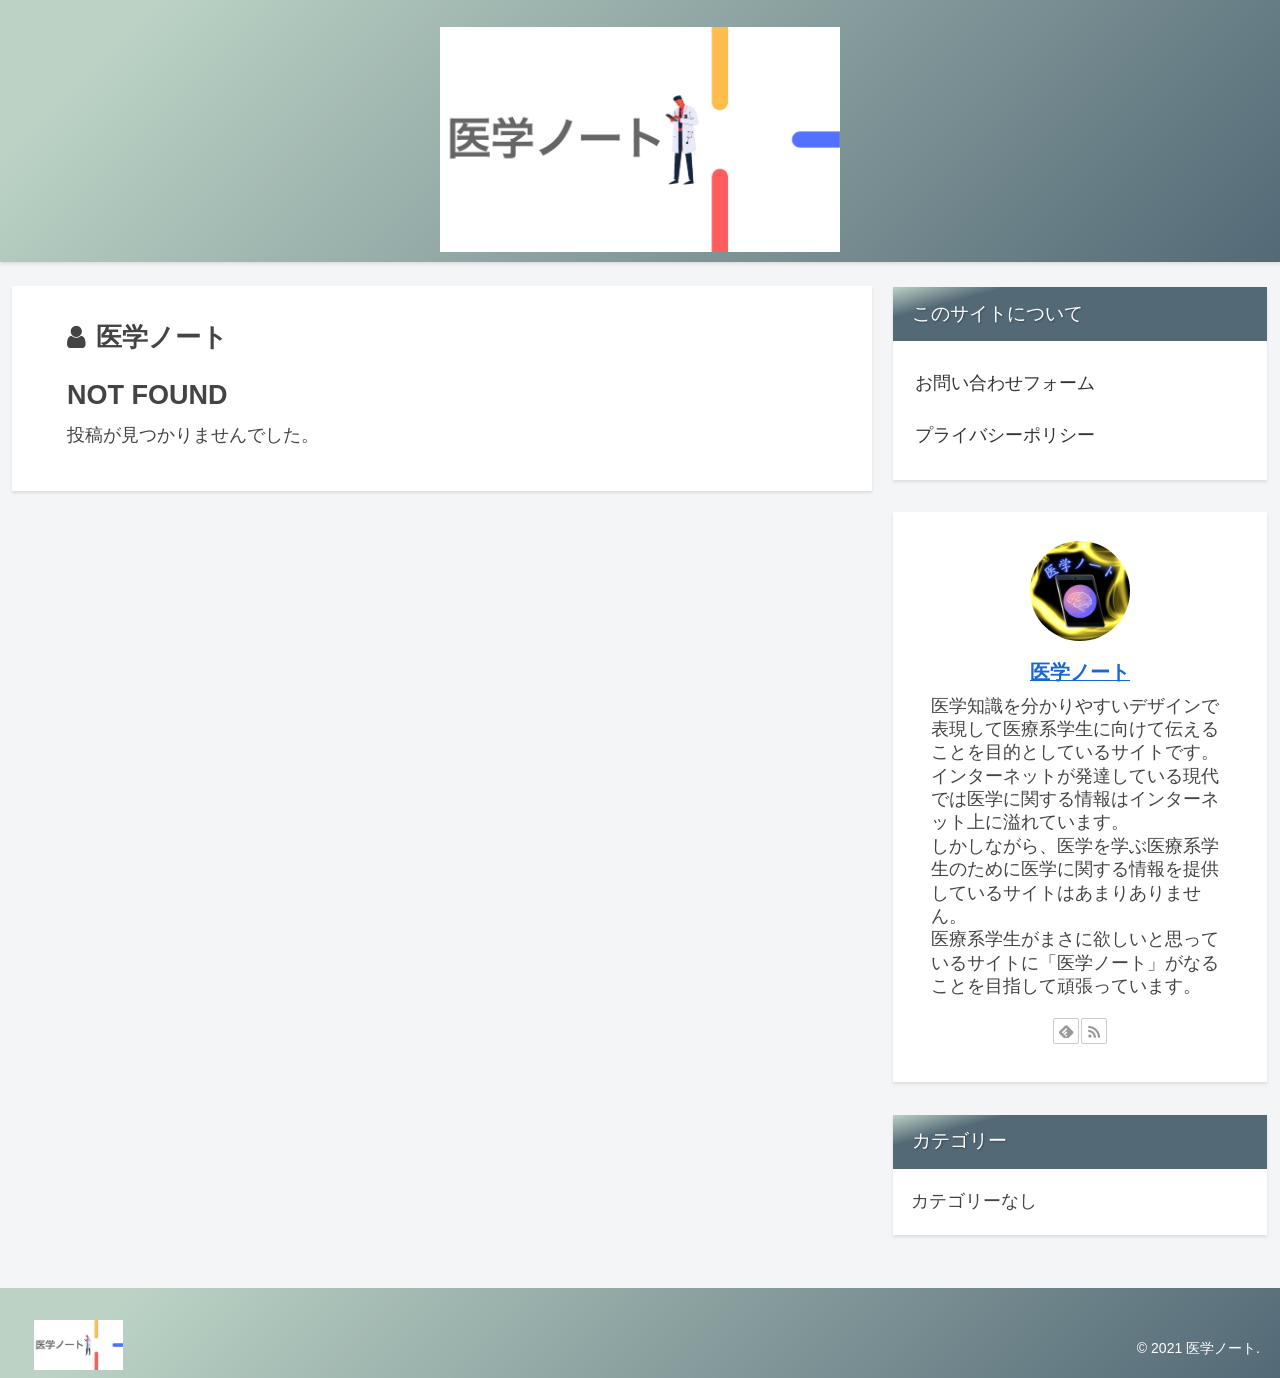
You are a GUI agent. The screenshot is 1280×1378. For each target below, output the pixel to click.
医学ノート (1080, 672)
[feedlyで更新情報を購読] (1066, 1031)
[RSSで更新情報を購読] (1094, 1031)
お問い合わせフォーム (1005, 383)
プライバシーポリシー (1005, 435)
